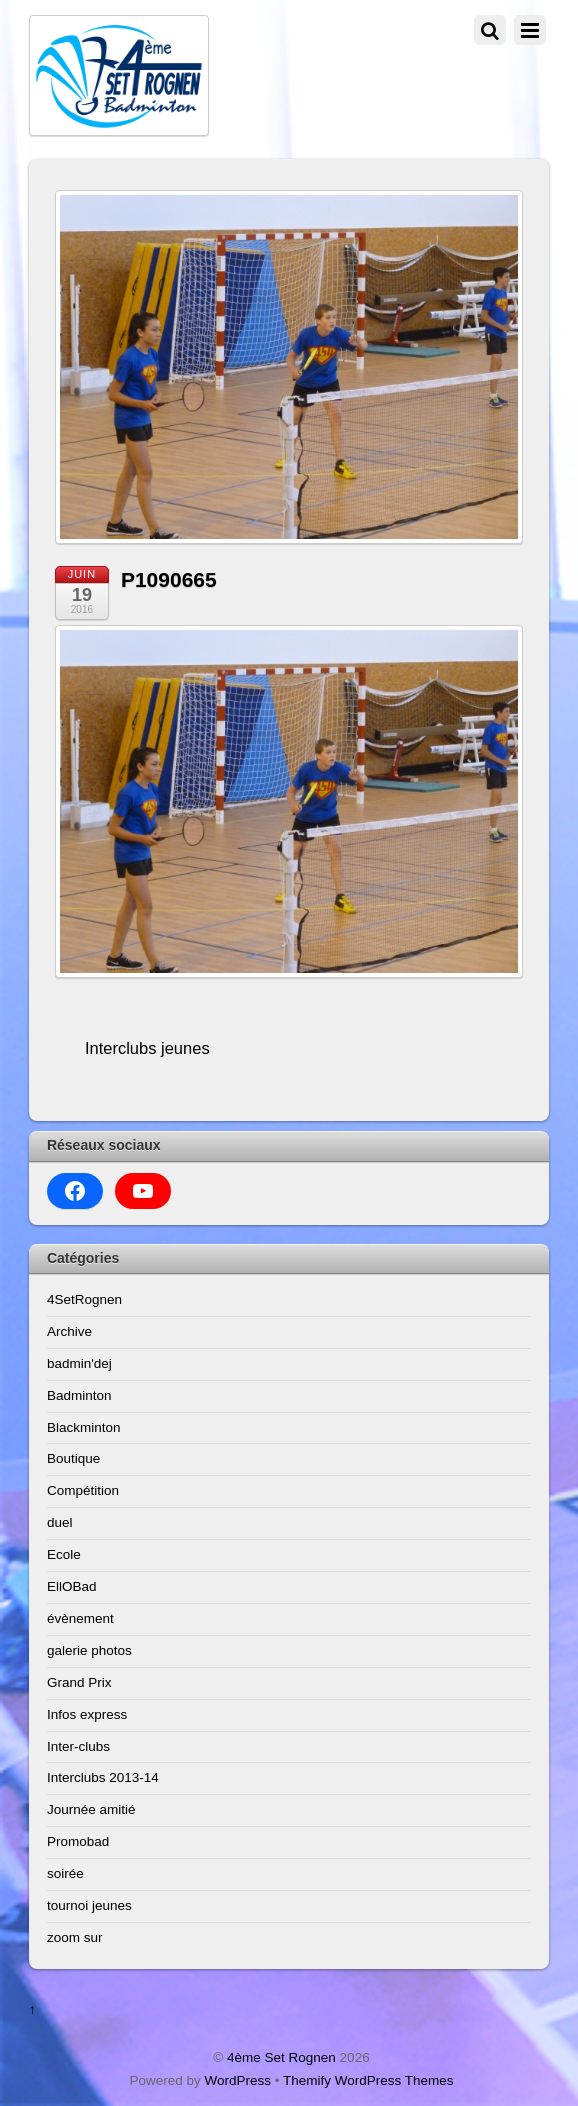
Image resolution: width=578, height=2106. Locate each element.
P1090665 (169, 579)
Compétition (83, 1490)
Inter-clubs (78, 1746)
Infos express (87, 1714)
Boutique (73, 1458)
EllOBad (72, 1586)
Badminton (79, 1395)
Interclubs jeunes (147, 1048)
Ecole (64, 1554)
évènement (80, 1618)
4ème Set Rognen (281, 2057)
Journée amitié (91, 1809)
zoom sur (75, 1937)
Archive (69, 1331)
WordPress (237, 2080)
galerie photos (89, 1650)
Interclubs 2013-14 (103, 1777)
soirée (65, 1873)
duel (60, 1522)
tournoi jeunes (89, 1905)
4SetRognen (84, 1299)
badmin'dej (79, 1363)
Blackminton (84, 1427)
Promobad (78, 1841)
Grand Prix (79, 1682)
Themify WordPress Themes (368, 2080)
